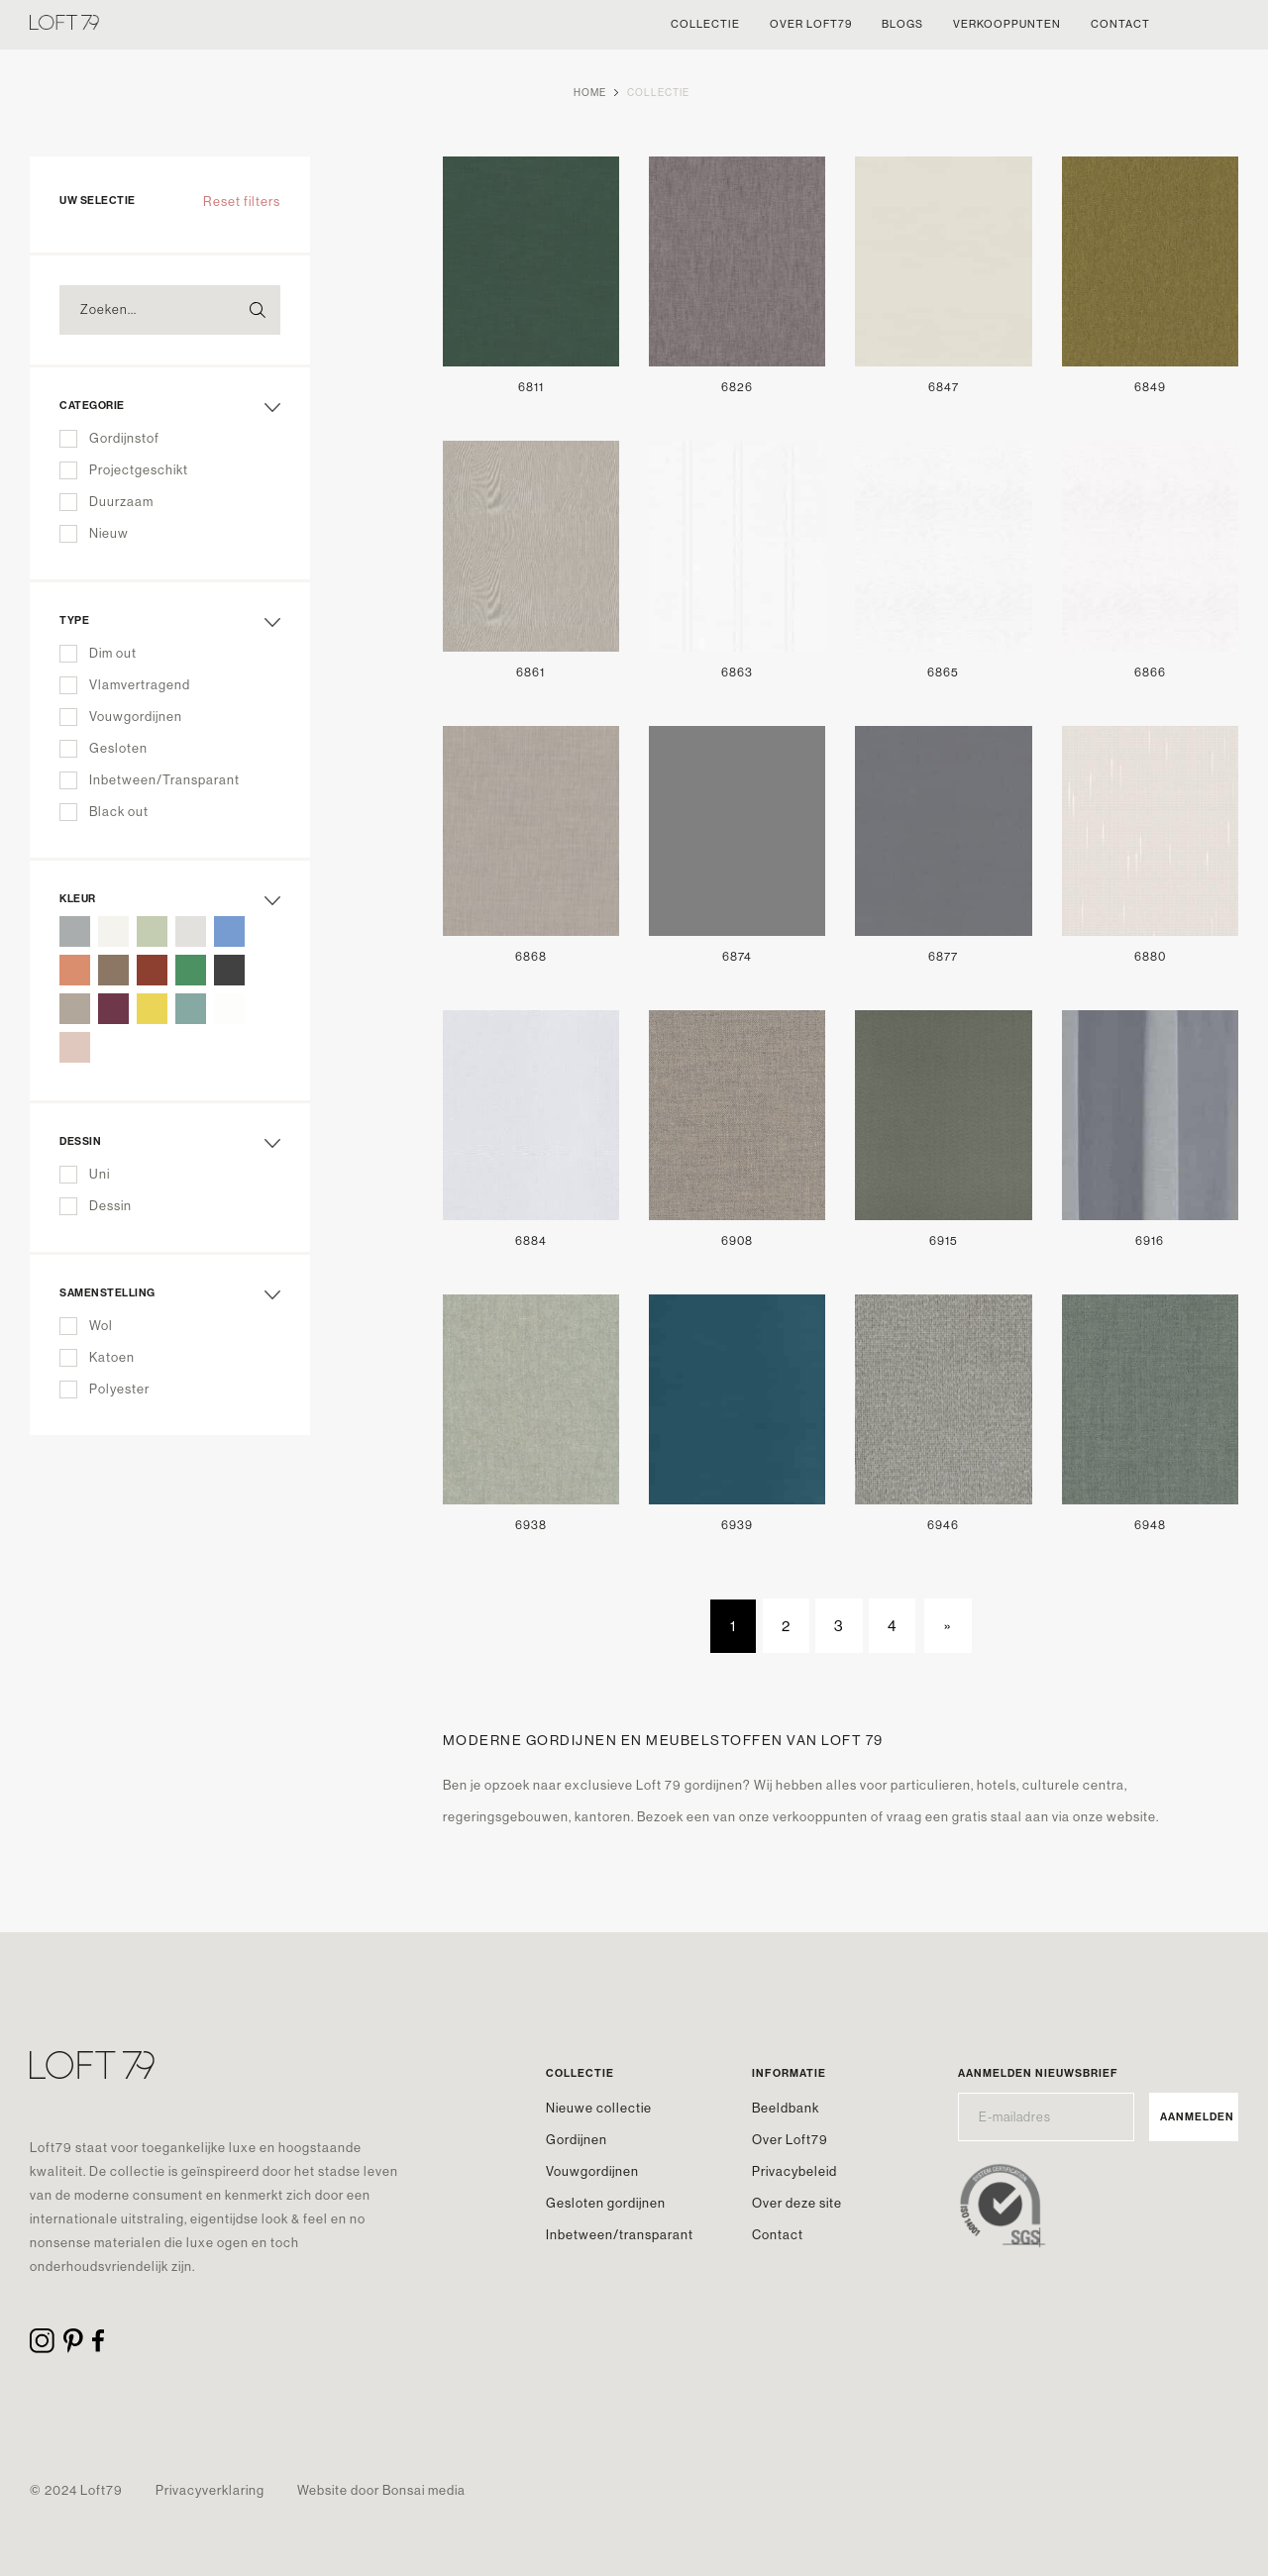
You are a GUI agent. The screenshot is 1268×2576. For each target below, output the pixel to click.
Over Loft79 (790, 2139)
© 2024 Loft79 (76, 2490)
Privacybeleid (794, 2171)
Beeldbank (785, 2108)
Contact (777, 2234)
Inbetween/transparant (619, 2234)
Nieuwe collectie (599, 2108)
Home (590, 92)
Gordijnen (576, 2139)
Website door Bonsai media (381, 2490)
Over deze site (797, 2203)
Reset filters (241, 201)
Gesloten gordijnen (606, 2203)
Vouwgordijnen (592, 2171)
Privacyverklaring (210, 2490)
